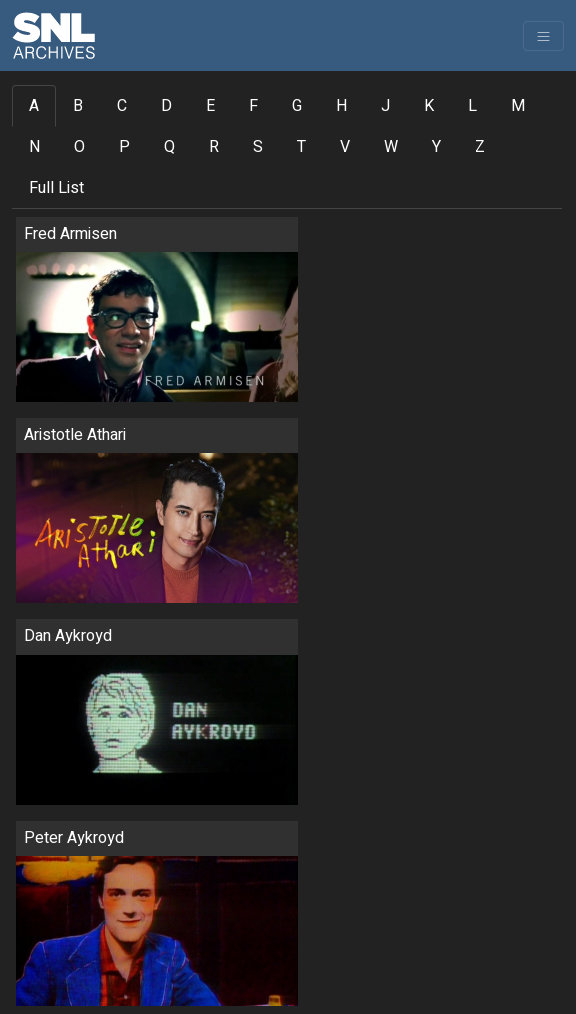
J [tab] (385, 106)
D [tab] (166, 106)
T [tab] (301, 147)
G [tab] (297, 106)
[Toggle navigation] (543, 36)
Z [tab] (480, 147)
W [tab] (391, 147)
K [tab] (429, 106)
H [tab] (341, 106)
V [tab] (345, 147)
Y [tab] (436, 147)
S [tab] (258, 147)
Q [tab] (169, 147)
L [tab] (472, 106)
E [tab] (210, 106)
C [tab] (122, 106)
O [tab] (79, 147)
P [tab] (124, 147)
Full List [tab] (56, 188)
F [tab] (253, 106)
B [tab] (78, 106)
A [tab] (34, 106)
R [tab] (214, 147)
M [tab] (518, 106)
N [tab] (34, 147)
